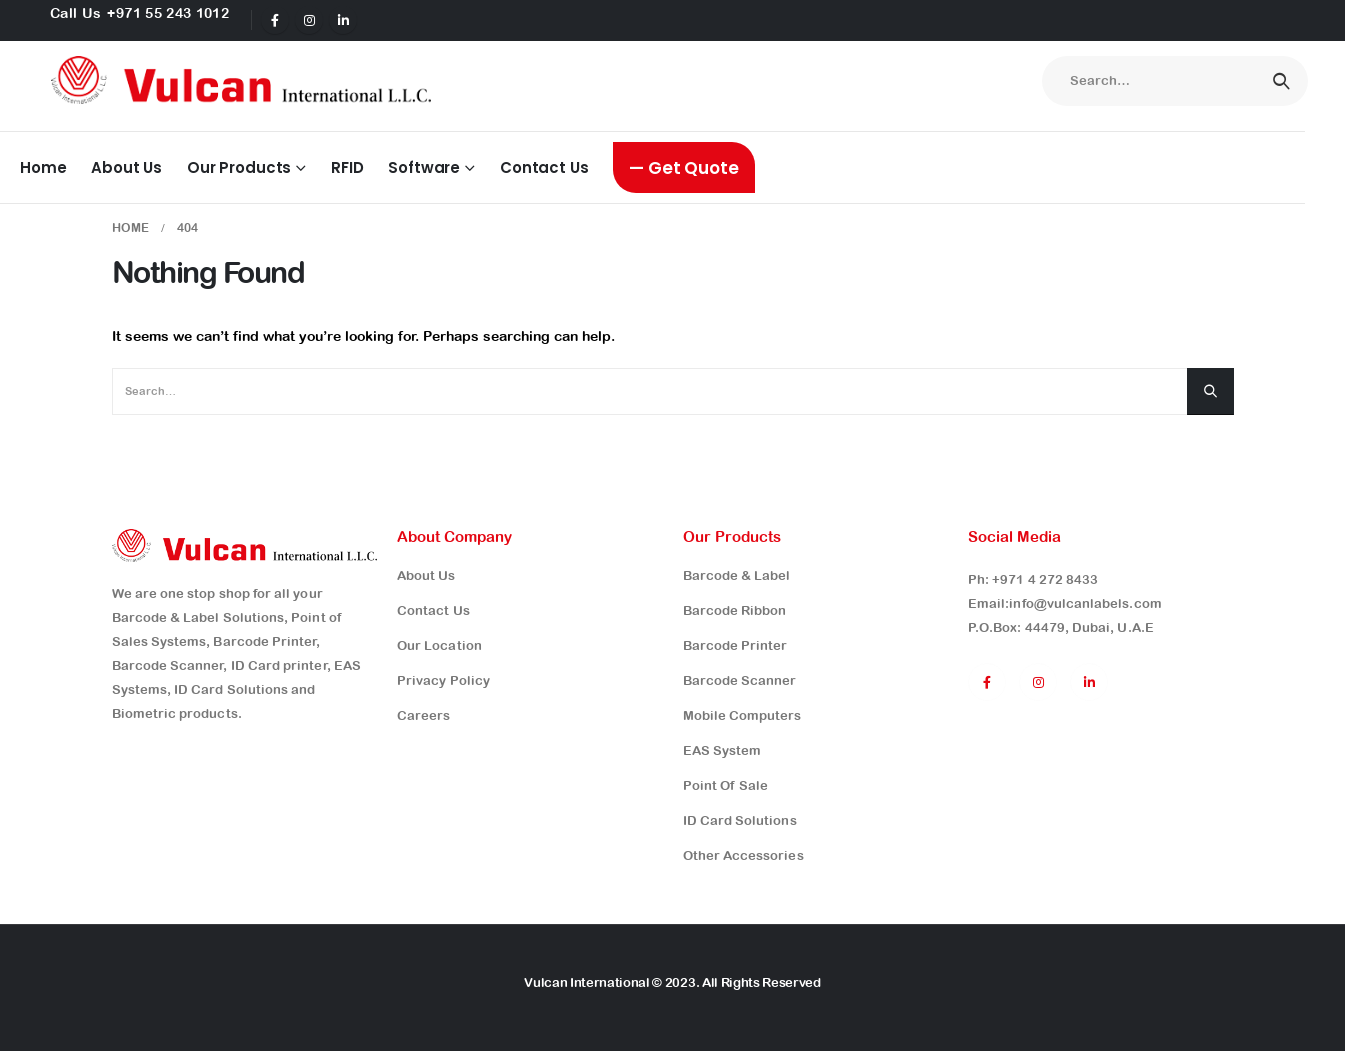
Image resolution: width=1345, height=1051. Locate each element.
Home (43, 167)
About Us (126, 167)
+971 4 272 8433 (1045, 579)
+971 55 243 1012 (168, 13)
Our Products (239, 167)
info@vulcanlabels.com (1085, 603)
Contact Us (544, 167)
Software (424, 167)
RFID (347, 167)
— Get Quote (683, 168)
